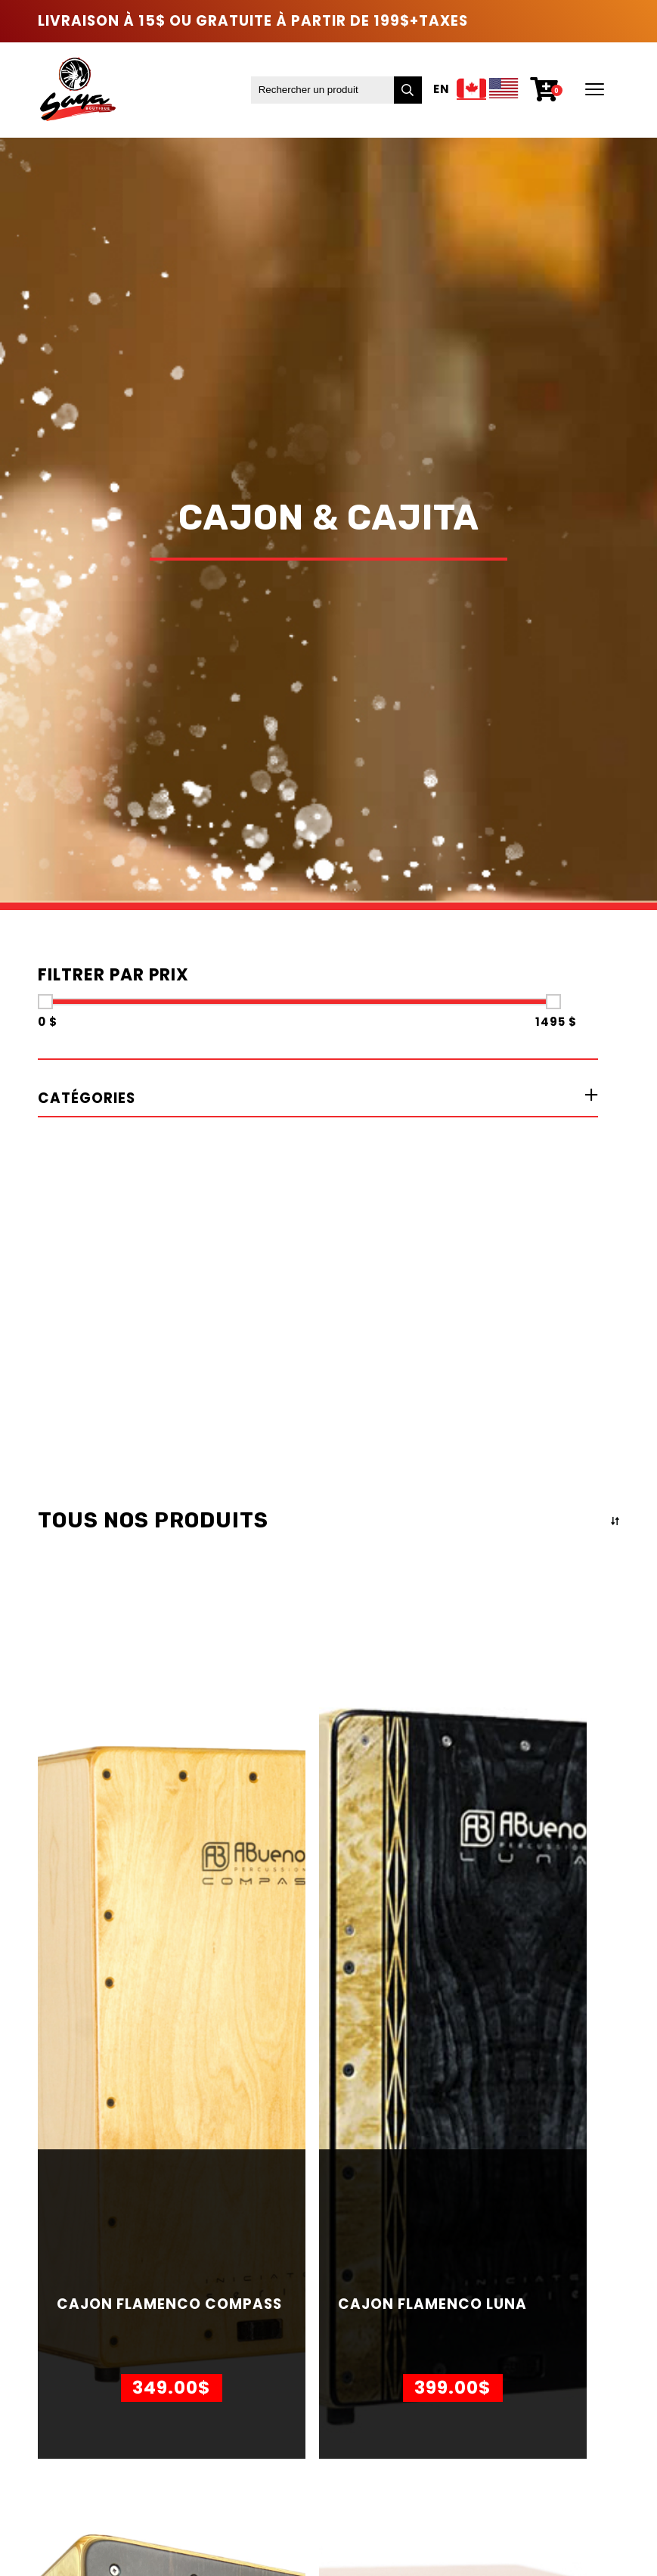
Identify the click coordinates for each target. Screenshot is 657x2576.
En (441, 89)
